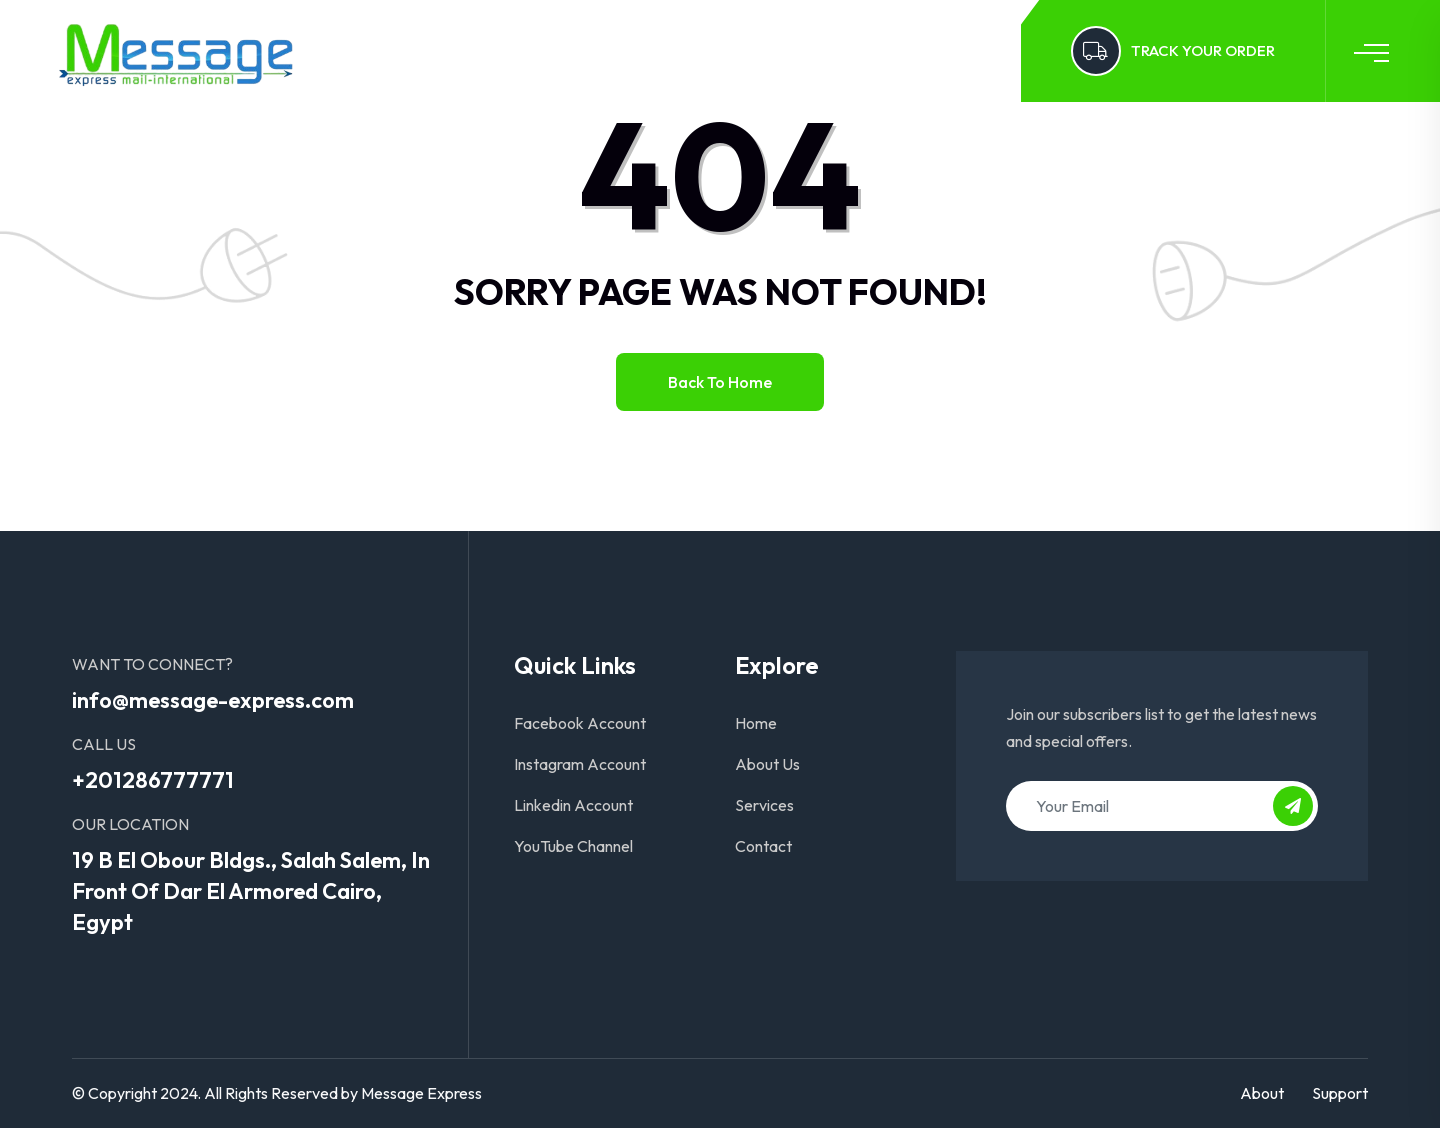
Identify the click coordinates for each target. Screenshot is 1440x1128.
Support (1340, 1093)
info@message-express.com (213, 700)
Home (454, 50)
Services (651, 50)
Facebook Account (580, 723)
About (1262, 1093)
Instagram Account (580, 764)
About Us (547, 50)
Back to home (720, 382)
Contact (750, 50)
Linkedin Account (573, 805)
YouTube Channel (573, 846)
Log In (840, 50)
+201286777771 (153, 780)
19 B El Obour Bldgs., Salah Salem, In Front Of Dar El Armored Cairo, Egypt (251, 891)
